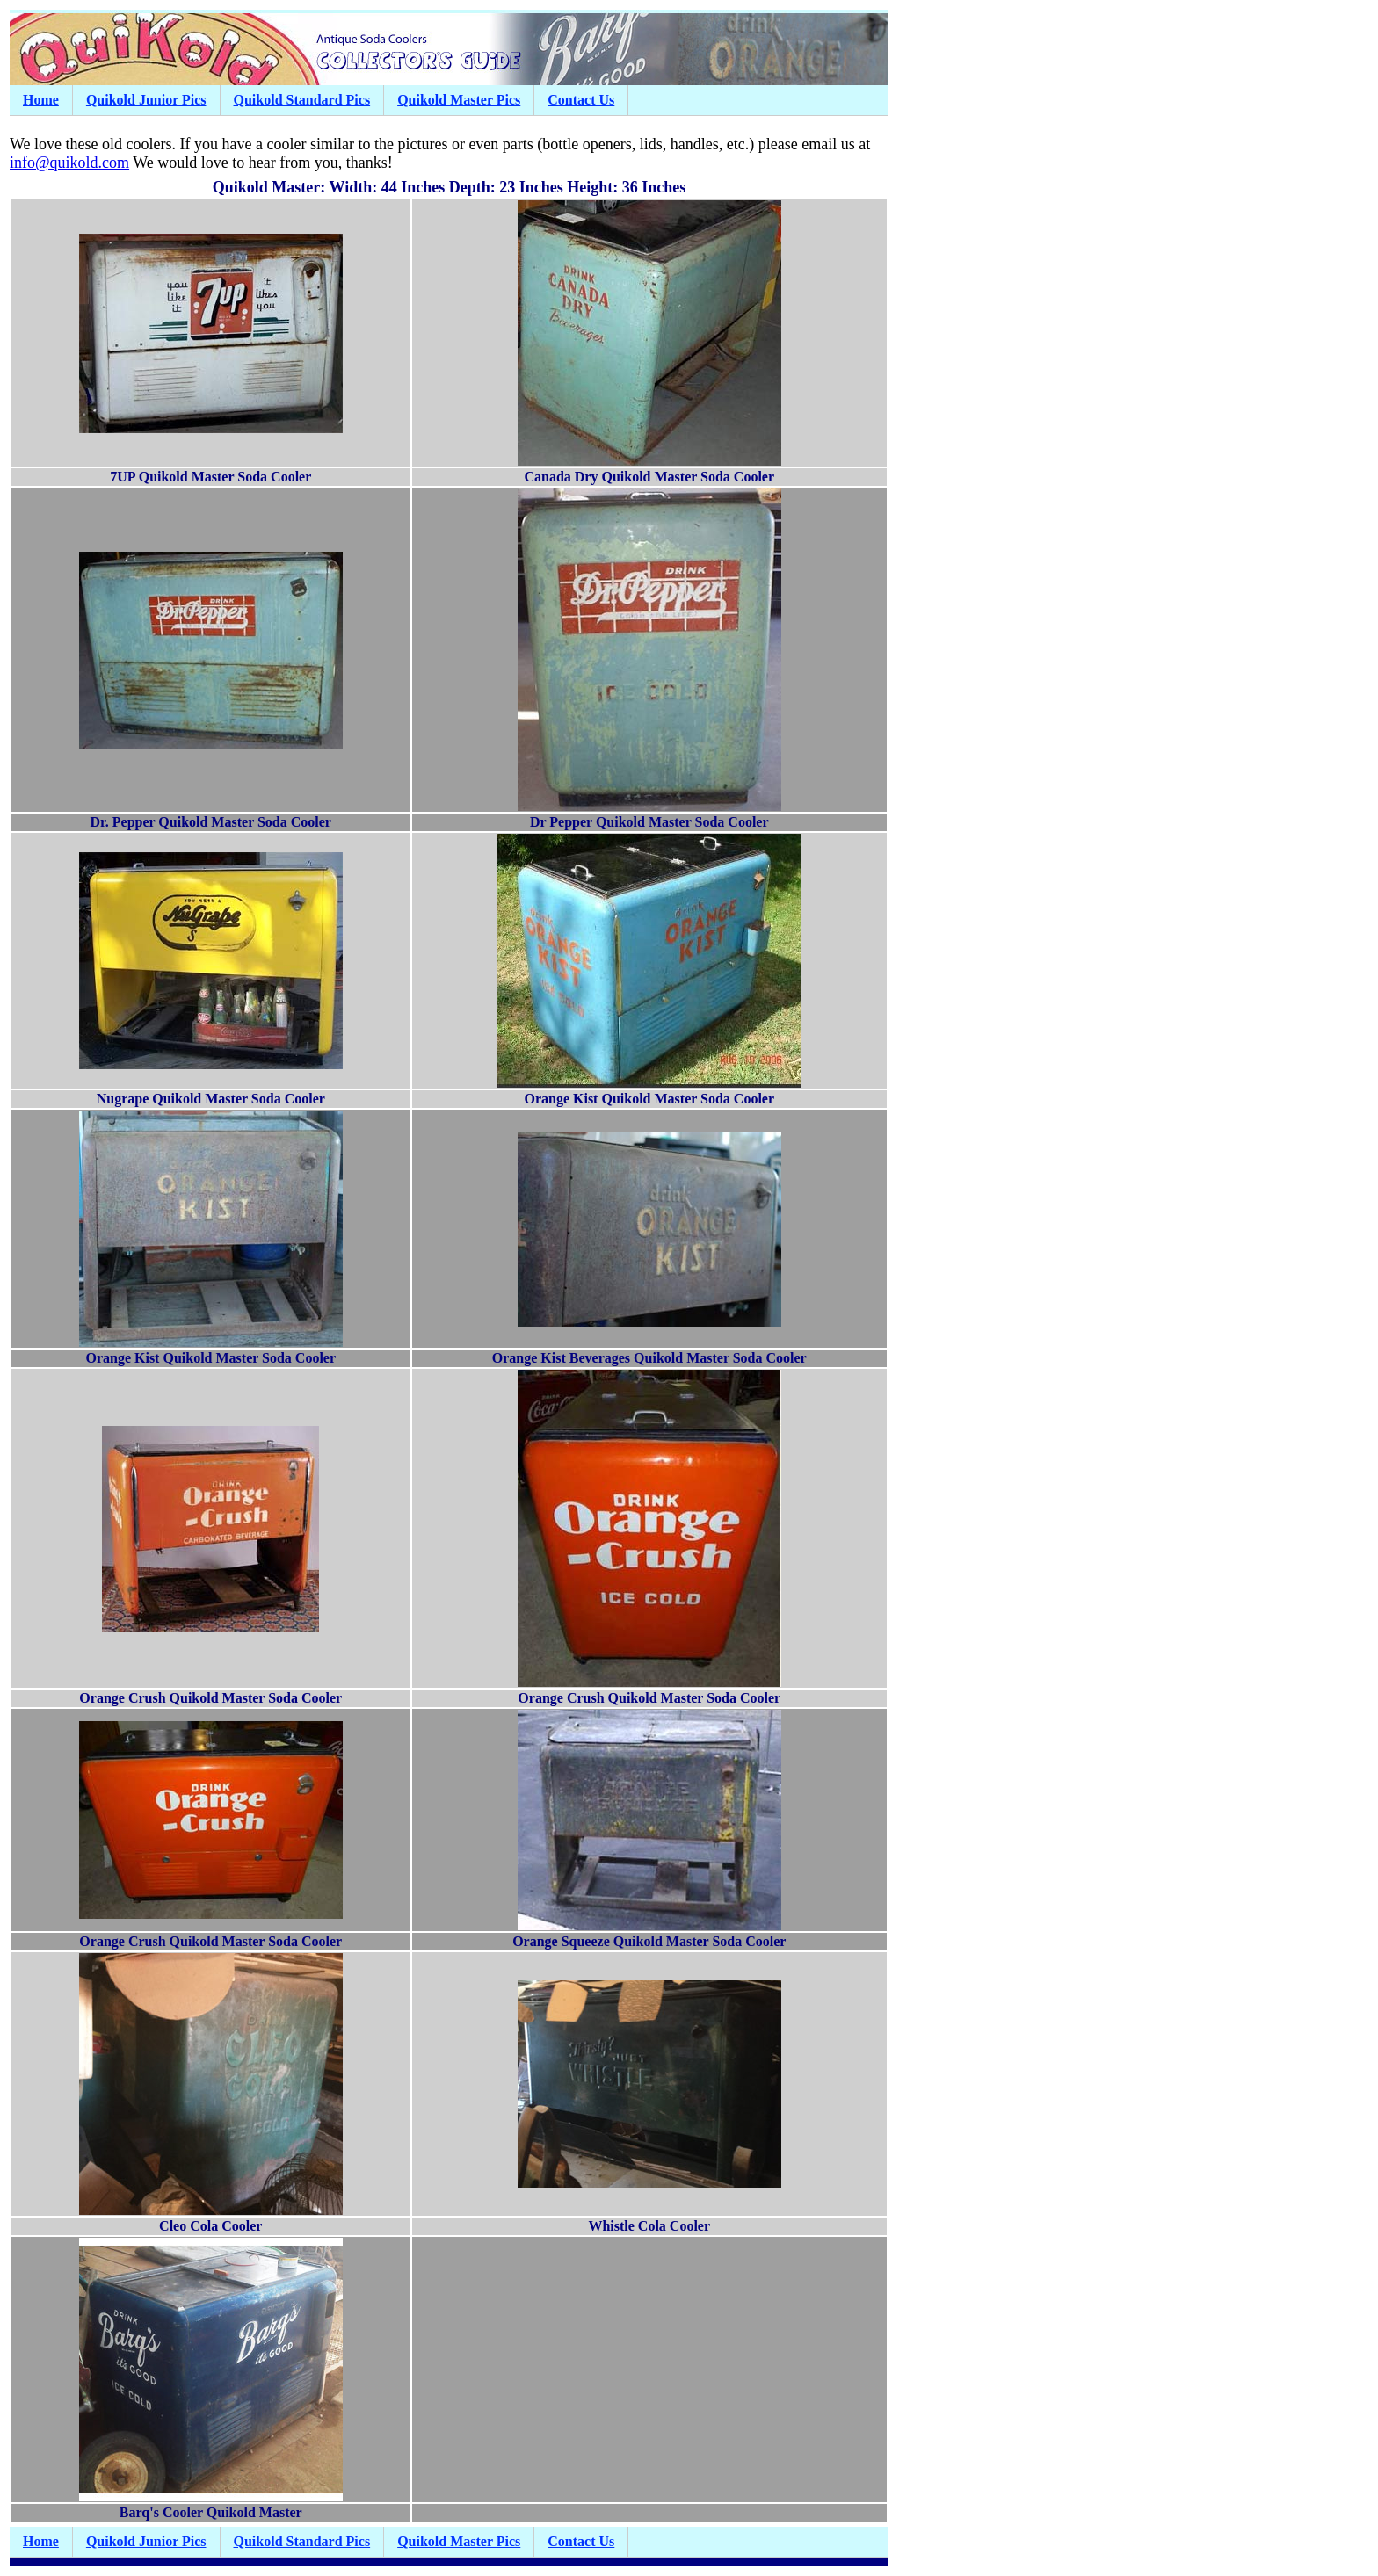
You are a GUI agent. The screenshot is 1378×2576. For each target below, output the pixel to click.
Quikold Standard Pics (302, 99)
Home (41, 99)
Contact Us (581, 99)
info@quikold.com (69, 162)
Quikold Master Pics (458, 99)
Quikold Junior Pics (146, 99)
